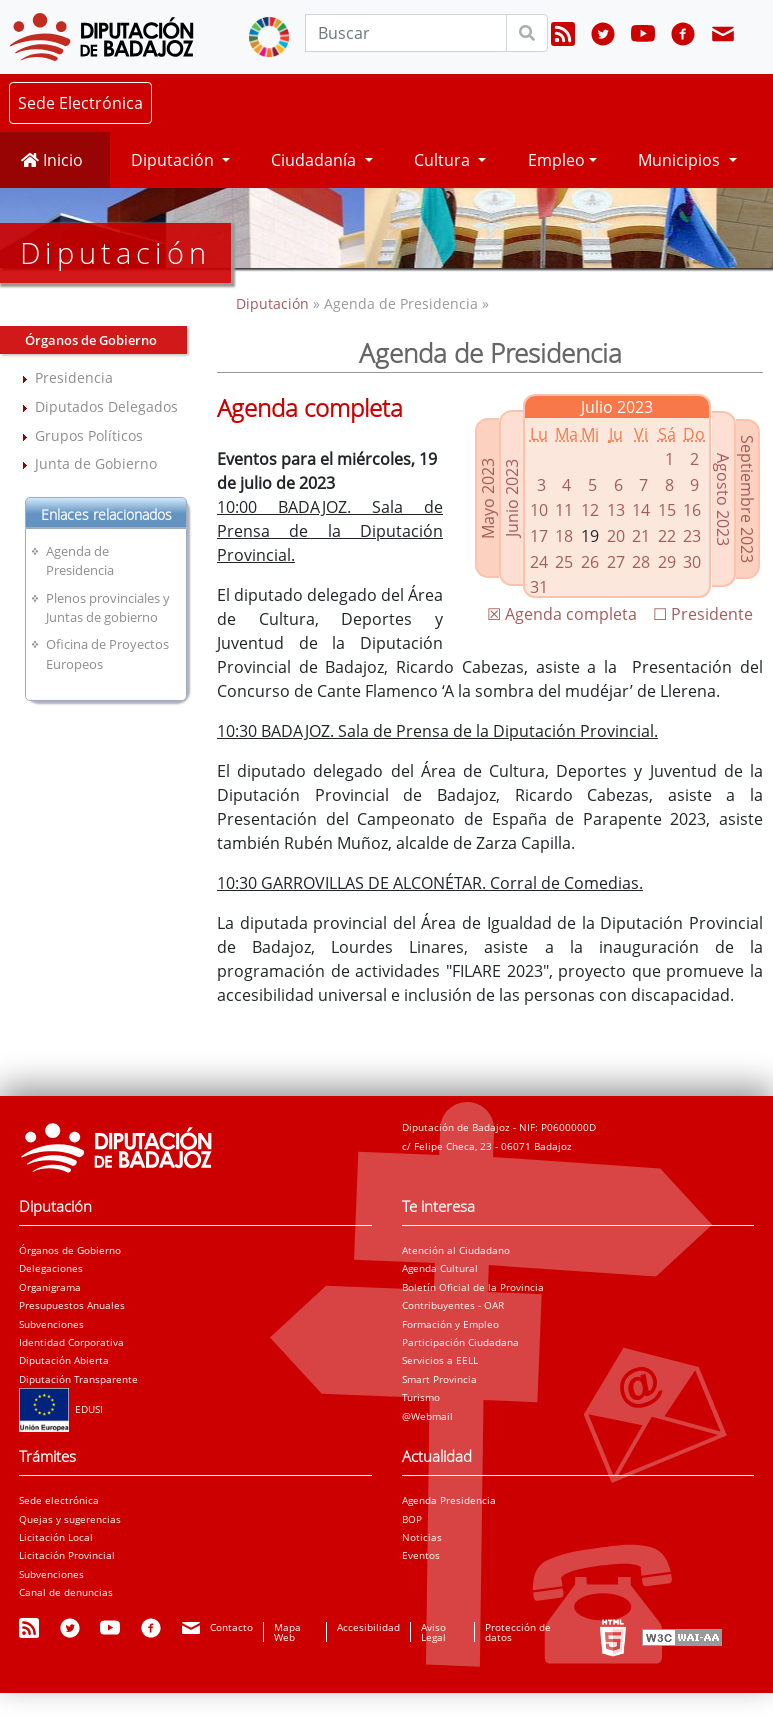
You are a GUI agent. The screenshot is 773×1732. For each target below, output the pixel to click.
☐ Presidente (703, 614)
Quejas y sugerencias (70, 1519)
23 (692, 536)
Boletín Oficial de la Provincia (473, 1287)
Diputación (274, 303)
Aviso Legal (433, 1632)
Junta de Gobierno (96, 463)
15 (667, 510)
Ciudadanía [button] (315, 160)
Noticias (422, 1537)
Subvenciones (51, 1324)
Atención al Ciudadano (456, 1250)
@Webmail (427, 1416)
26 (590, 562)
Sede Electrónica (80, 103)
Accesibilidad (368, 1627)
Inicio (52, 160)
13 (616, 510)
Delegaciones (51, 1268)
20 (616, 536)
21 (641, 536)
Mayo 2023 (488, 497)
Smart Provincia (439, 1379)
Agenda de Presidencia (80, 560)
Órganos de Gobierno (70, 1250)
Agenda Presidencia (449, 1500)
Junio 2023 (512, 498)
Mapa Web (287, 1632)
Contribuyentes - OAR (453, 1305)
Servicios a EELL (440, 1360)
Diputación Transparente (78, 1379)
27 (616, 562)
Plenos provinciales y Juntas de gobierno (108, 607)
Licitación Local (56, 1537)
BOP (412, 1519)
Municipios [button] (681, 160)
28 (641, 562)
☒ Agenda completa (562, 614)
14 (641, 510)
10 (539, 510)
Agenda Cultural (440, 1268)
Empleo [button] (556, 160)
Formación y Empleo (450, 1324)
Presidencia (74, 377)
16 (692, 510)
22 (667, 536)
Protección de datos (518, 1632)
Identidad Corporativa (71, 1342)
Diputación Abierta (64, 1360)
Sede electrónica (59, 1500)
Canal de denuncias (66, 1592)
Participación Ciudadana (460, 1342)
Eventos (421, 1555)
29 (667, 562)
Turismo (421, 1397)
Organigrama (50, 1287)
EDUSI (61, 1409)
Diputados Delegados (106, 406)
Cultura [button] (444, 160)
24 (539, 562)
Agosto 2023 (723, 498)
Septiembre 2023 (747, 499)
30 (692, 562)
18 (564, 536)
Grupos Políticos (89, 435)
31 (539, 587)
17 (539, 536)
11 (564, 510)
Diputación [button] (174, 160)
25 (564, 562)
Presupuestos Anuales (72, 1305)
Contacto (231, 1627)
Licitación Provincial (67, 1555)
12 (590, 510)
